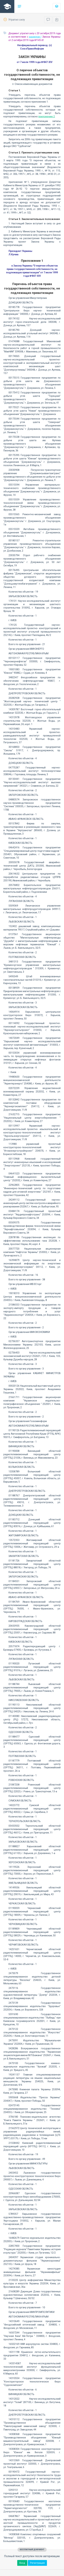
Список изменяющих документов (32, 84)
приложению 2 (46, 116)
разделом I (35, 36)
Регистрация (37, 2563)
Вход (22, 2563)
